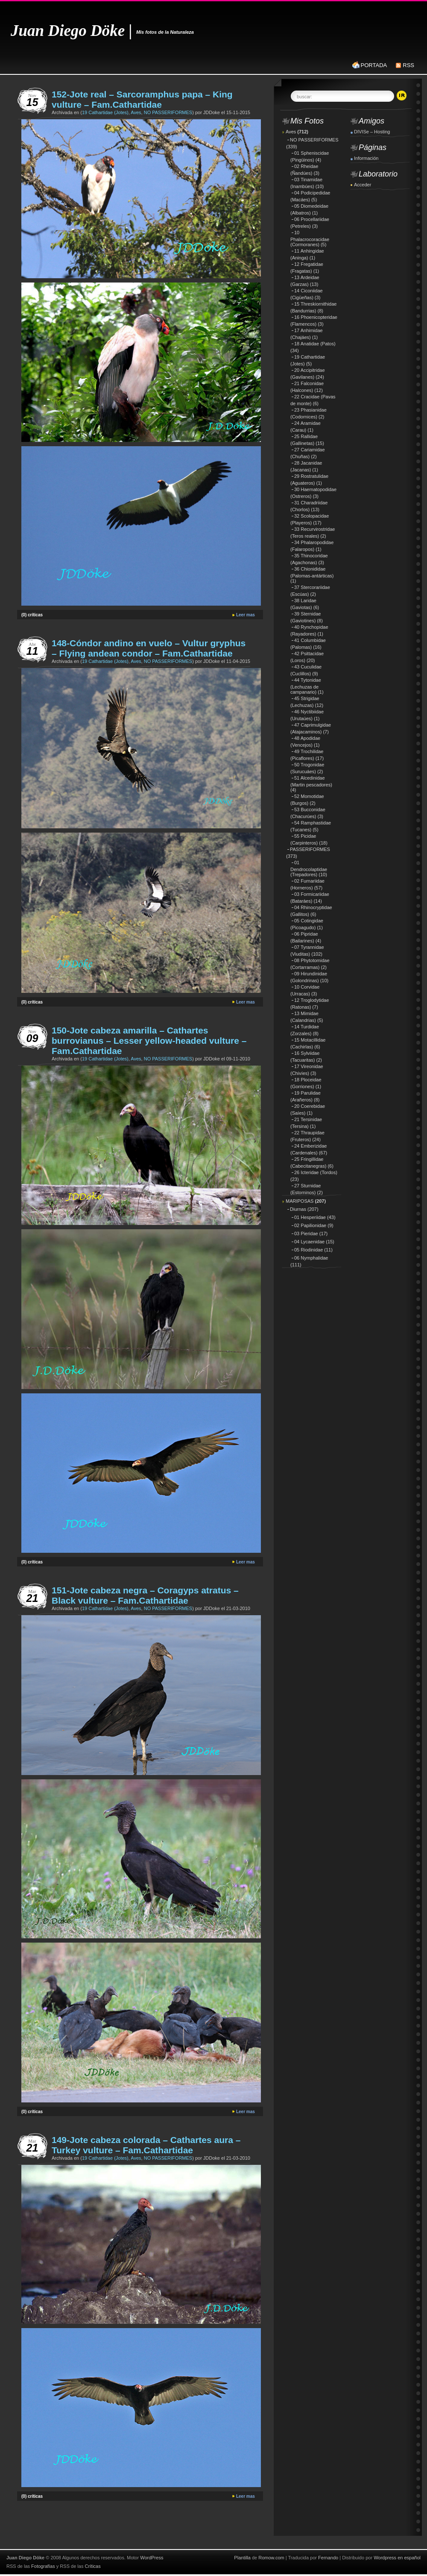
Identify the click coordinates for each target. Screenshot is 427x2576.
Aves (136, 112)
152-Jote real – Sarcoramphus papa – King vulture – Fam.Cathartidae (142, 99)
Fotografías (43, 2566)
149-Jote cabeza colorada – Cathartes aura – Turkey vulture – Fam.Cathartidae (146, 2145)
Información (366, 158)
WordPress (151, 2557)
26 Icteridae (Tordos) (315, 1172)
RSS (408, 65)
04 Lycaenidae (309, 1241)
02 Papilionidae (310, 1225)
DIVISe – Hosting (372, 131)
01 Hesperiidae (310, 1217)
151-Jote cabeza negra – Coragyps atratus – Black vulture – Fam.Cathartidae (145, 1595)
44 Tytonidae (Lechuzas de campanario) (305, 686)
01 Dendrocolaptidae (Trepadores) (308, 868)
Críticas (92, 2566)
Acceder (362, 184)
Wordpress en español (397, 2557)
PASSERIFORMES (310, 849)
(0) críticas (32, 614)
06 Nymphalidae (311, 1257)
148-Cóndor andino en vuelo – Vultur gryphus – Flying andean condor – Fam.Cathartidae (149, 648)
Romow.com (271, 2557)
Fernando (328, 2557)
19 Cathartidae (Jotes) (105, 112)
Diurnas (298, 1209)
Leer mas (245, 614)
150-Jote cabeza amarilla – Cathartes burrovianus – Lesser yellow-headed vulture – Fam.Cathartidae (149, 1040)
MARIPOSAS (299, 1201)
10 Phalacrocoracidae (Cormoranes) (309, 238)
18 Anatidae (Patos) (315, 343)
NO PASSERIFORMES (168, 112)
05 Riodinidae (308, 1249)
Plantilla (242, 2557)
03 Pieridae (306, 1233)
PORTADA (374, 65)
